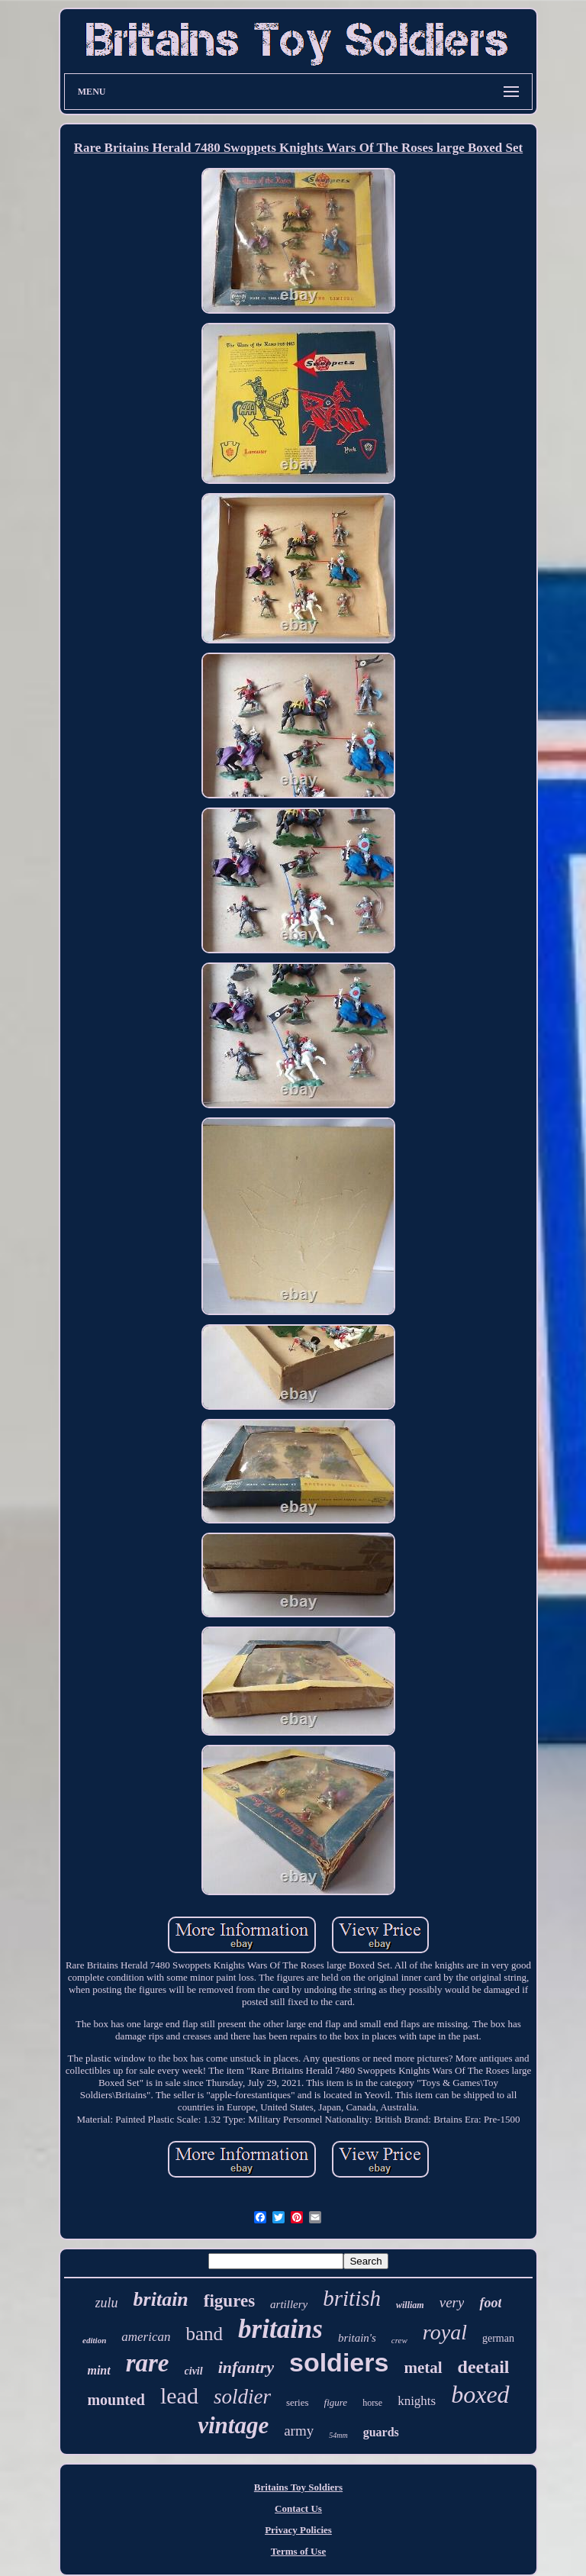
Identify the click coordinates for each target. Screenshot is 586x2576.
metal (423, 2367)
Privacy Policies (298, 2530)
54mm (338, 2435)
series (297, 2402)
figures (229, 2300)
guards (381, 2432)
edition (94, 2340)
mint (98, 2370)
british (352, 2298)
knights (417, 2401)
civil (194, 2371)
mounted (116, 2399)
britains (280, 2329)
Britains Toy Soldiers (298, 2487)
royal (445, 2332)
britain (161, 2299)
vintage (233, 2425)
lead (179, 2395)
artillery (288, 2304)
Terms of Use (298, 2551)
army (299, 2431)
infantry (246, 2367)
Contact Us (298, 2508)
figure (336, 2402)
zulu (106, 2302)
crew (399, 2340)
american (145, 2336)
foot (490, 2302)
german (498, 2338)
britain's (357, 2338)
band (204, 2333)
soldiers (338, 2362)
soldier (242, 2396)
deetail (484, 2367)
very (452, 2302)
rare (147, 2363)
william (410, 2305)
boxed (480, 2394)
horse (372, 2402)
